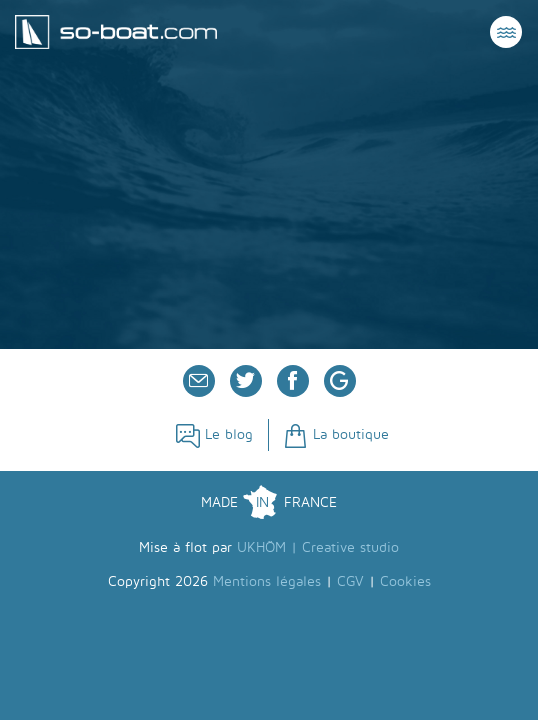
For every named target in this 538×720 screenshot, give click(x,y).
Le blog (214, 434)
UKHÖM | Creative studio (318, 547)
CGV (350, 581)
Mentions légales (267, 581)
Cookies (405, 581)
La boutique (336, 434)
